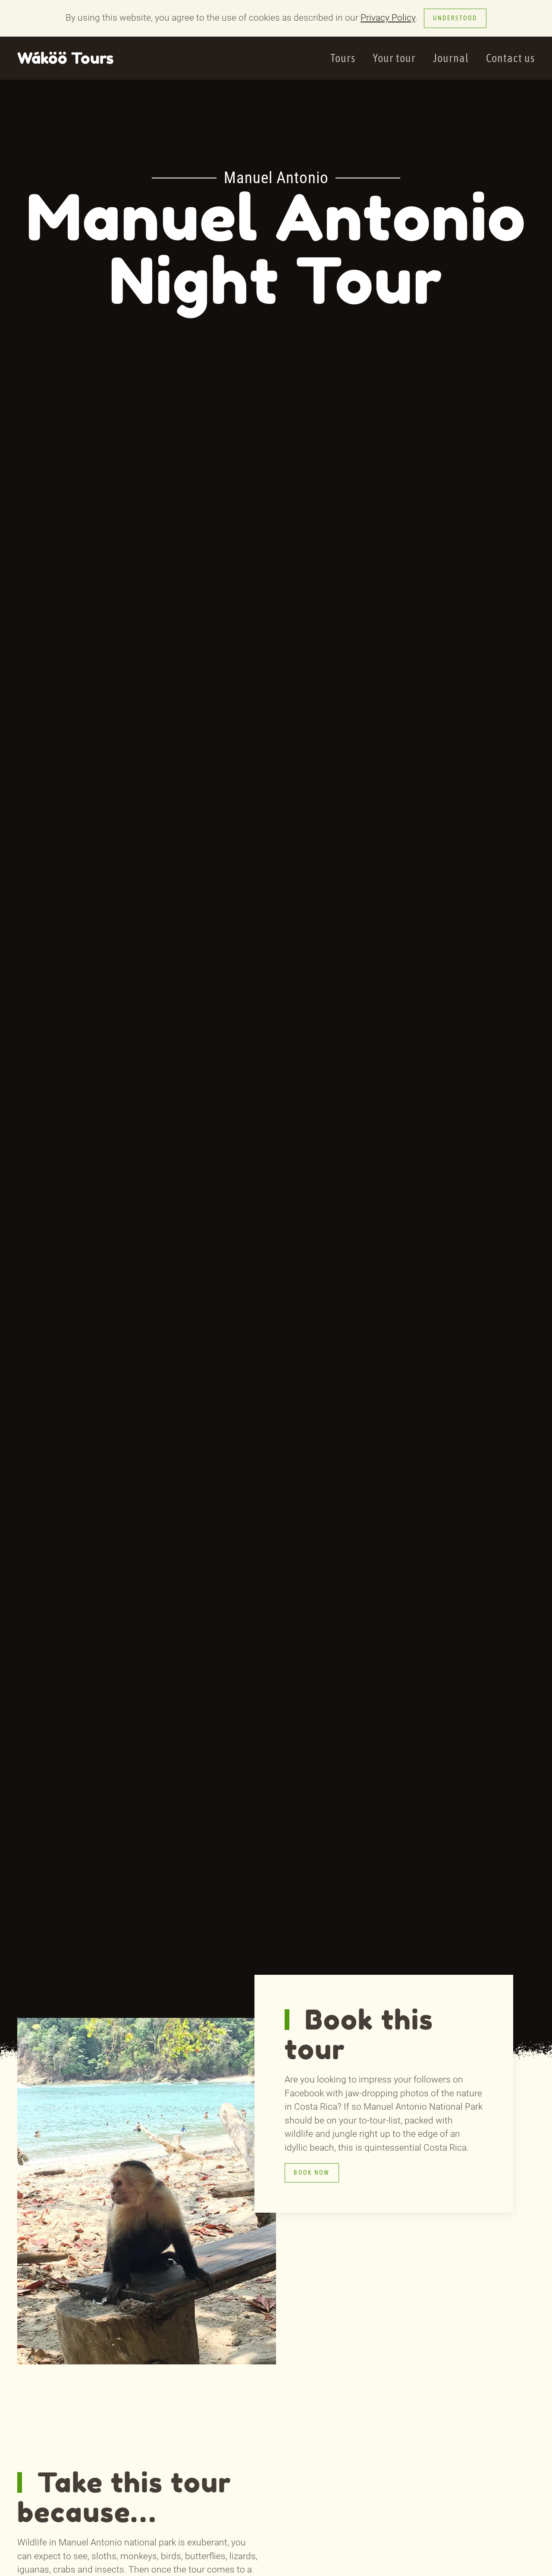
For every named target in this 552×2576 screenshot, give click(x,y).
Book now (312, 2172)
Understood (455, 18)
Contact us (510, 58)
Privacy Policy (388, 17)
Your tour (394, 58)
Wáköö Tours (65, 58)
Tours (342, 58)
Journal (451, 58)
